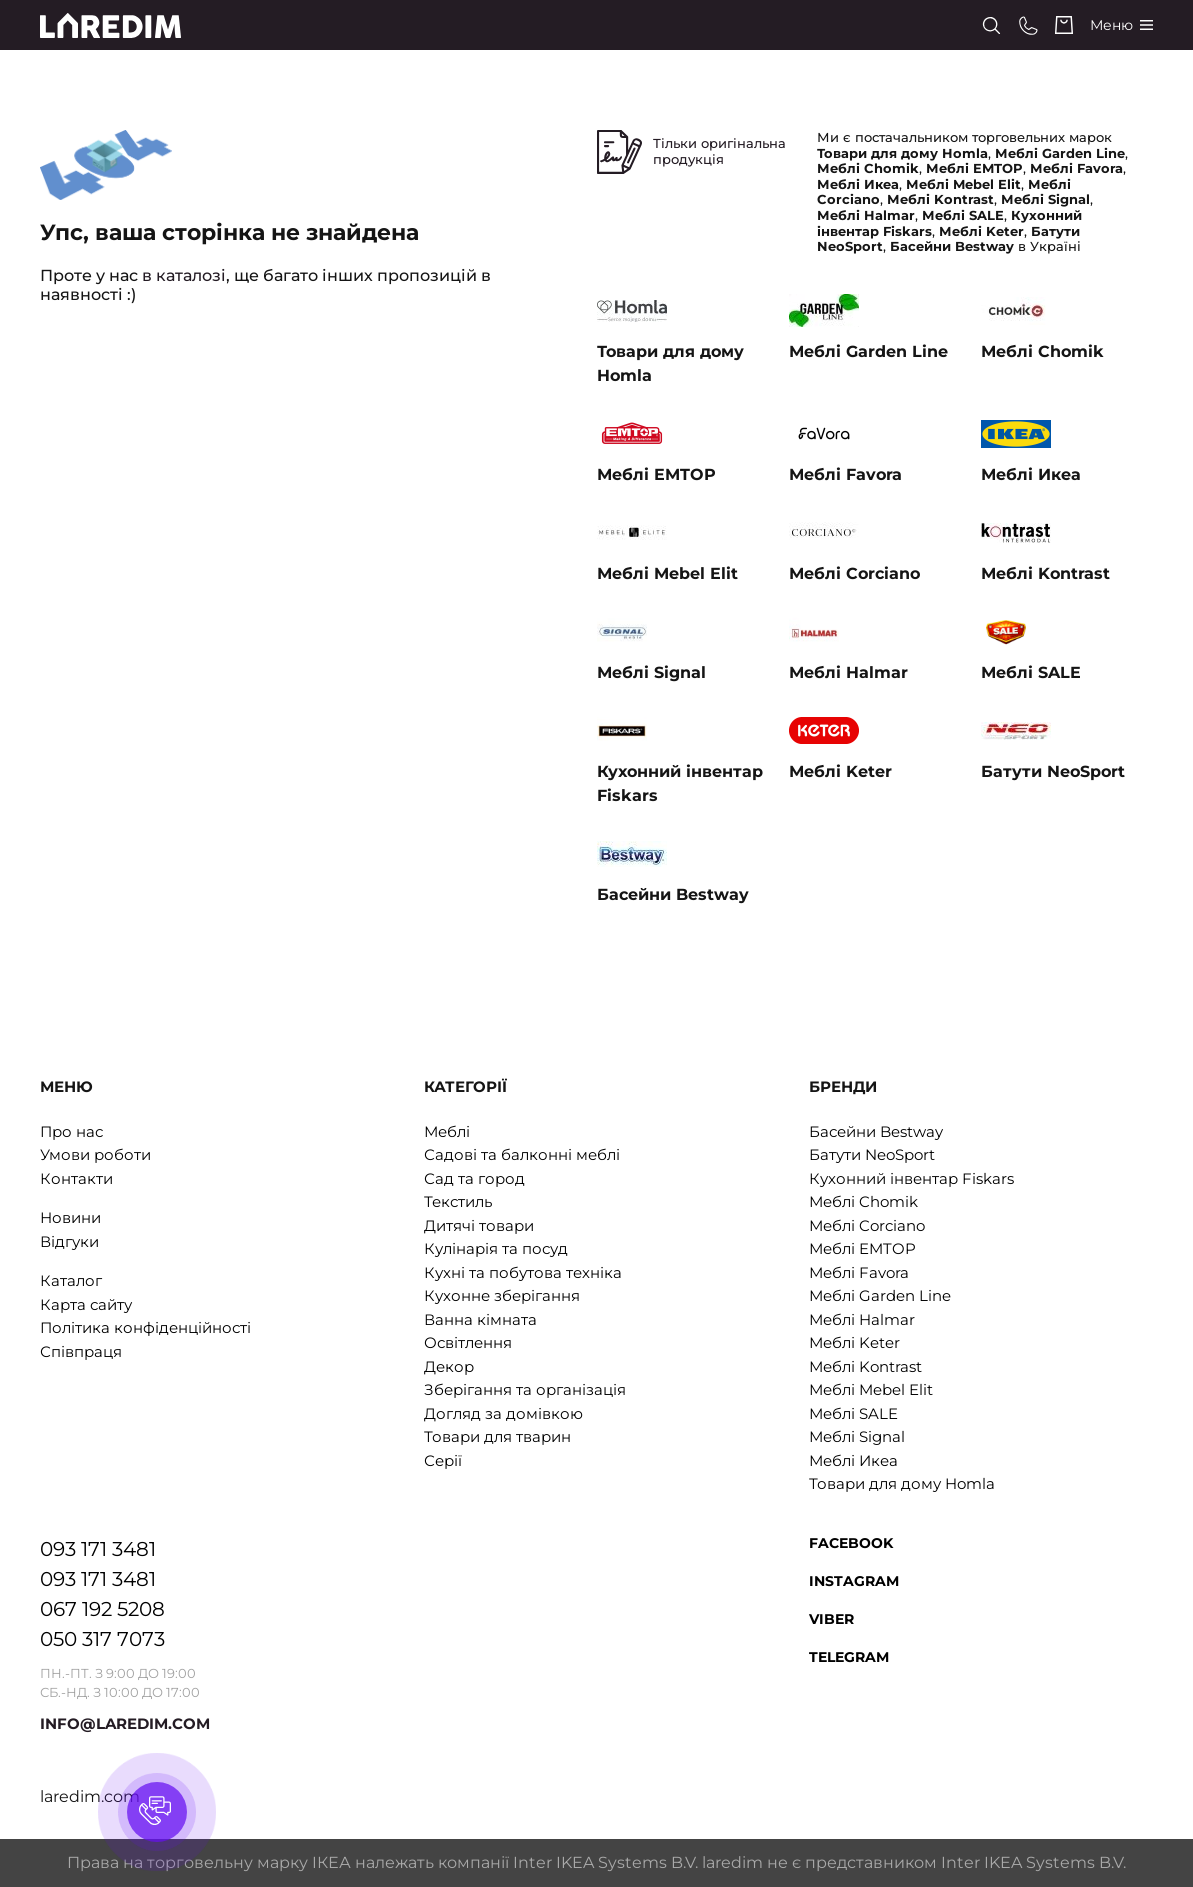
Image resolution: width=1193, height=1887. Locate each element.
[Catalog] (1121, 25)
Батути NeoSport (872, 1154)
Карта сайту (86, 1304)
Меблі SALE (853, 1413)
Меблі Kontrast (865, 1366)
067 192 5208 (102, 1609)
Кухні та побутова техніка (523, 1272)
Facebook (851, 1543)
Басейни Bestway (876, 1131)
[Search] (991, 25)
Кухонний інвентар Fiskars (911, 1178)
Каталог (71, 1280)
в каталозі (184, 275)
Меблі (447, 1131)
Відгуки (69, 1241)
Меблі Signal (857, 1436)
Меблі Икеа (853, 1460)
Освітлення (468, 1342)
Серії (443, 1460)
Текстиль (458, 1201)
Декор (449, 1366)
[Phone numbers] (1028, 25)
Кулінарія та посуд (496, 1248)
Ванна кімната (480, 1319)
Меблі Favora (859, 1272)
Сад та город (474, 1178)
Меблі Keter (854, 1342)
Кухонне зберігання (502, 1295)
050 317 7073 (102, 1639)
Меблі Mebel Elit (871, 1389)
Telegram (849, 1657)
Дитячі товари (479, 1225)
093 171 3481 (98, 1549)
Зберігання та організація (525, 1389)
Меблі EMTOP (862, 1248)
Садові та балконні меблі (522, 1154)
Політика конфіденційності (145, 1327)
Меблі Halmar (862, 1319)
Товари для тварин (497, 1436)
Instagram (854, 1581)
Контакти (76, 1178)
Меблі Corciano (867, 1225)
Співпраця (81, 1351)
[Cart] (1064, 25)
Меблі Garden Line (880, 1295)
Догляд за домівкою (503, 1413)
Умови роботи (95, 1154)
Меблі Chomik (863, 1201)
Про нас (71, 1131)
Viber (831, 1619)
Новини (70, 1217)
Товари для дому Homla (902, 1483)
